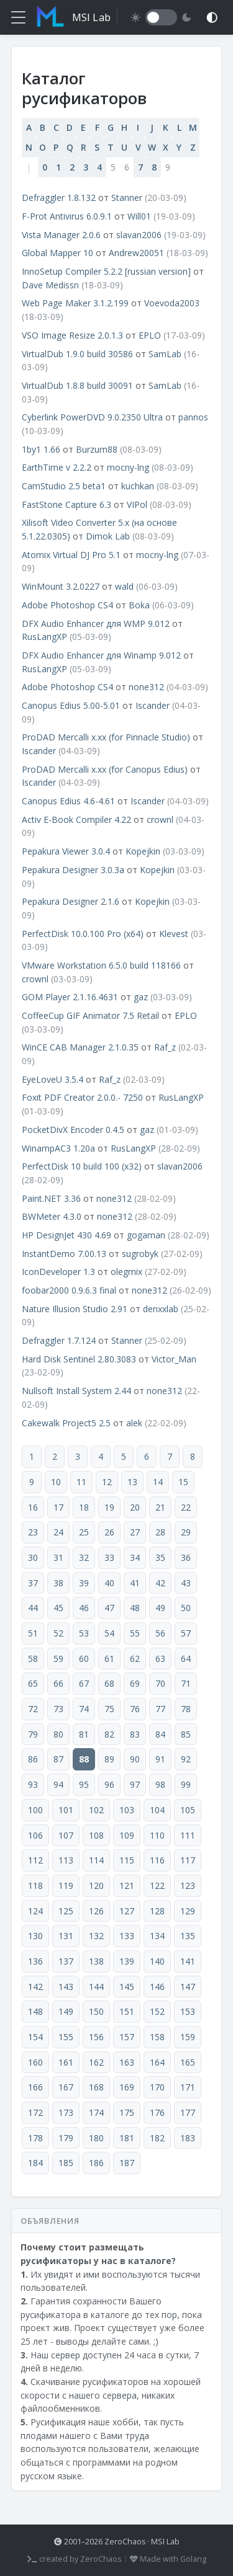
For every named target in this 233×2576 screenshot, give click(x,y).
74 (84, 1709)
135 (187, 1936)
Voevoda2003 (171, 303)
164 (157, 2062)
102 (96, 1810)
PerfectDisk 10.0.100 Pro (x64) (83, 933)
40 (109, 1583)
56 (160, 1633)
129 (187, 1911)
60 (84, 1658)
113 (65, 1860)
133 (126, 1936)
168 (96, 2087)
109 (126, 1835)
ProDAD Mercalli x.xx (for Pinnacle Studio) (106, 737)
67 (84, 1683)
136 (35, 1961)
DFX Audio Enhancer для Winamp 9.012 (101, 655)
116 (157, 1860)
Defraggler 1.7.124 (59, 1340)
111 (187, 1835)
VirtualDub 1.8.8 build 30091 (77, 385)
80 (58, 1734)
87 (58, 1759)
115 (126, 1860)
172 (35, 2112)
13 (132, 1482)
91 (160, 1759)
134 (157, 1936)
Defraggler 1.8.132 (59, 197)
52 (58, 1633)
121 (126, 1885)
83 (135, 1734)
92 (186, 1759)
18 (84, 1507)
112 (35, 1860)
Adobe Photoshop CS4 (67, 605)
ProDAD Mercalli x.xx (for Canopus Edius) (105, 769)
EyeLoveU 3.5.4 (52, 1079)
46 (84, 1608)
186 (96, 2163)
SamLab (164, 354)
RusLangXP (44, 636)
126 (96, 1911)
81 (84, 1734)
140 (157, 1961)
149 (65, 2011)
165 (187, 2062)
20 (135, 1507)
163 (126, 2062)
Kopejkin (143, 851)
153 (187, 2011)
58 (33, 1658)
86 (33, 1759)
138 (96, 1961)
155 (65, 2037)
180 (96, 2138)
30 (33, 1557)
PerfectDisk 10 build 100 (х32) (82, 1166)
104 (157, 1810)
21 (160, 1507)
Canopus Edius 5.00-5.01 (71, 705)
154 (35, 2037)
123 (187, 1885)
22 (186, 1507)
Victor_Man (174, 1359)
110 (157, 1835)
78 (186, 1709)
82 (109, 1734)
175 (126, 2112)
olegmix (126, 1271)
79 (33, 1734)
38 (58, 1583)
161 (65, 2062)
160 (35, 2062)
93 (33, 1784)
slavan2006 (139, 235)
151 (126, 2011)
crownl (160, 819)
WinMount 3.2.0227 (60, 586)
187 (126, 2163)
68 (109, 1683)
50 (186, 1608)
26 (109, 1532)
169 (126, 2087)
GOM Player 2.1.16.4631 (70, 997)
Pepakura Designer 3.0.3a (73, 870)
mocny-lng (128, 467)
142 (35, 1986)
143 (65, 1986)
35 (160, 1557)
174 (96, 2112)
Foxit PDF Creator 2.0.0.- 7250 (82, 1097)
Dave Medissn (50, 285)
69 (135, 1683)
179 (65, 2138)
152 (157, 2011)
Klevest (173, 933)
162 (96, 2062)
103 (126, 1810)
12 (107, 1482)
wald (124, 586)
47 (109, 1608)
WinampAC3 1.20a (58, 1148)
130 (35, 1936)
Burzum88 (96, 449)
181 (126, 2138)
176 (157, 2112)
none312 (146, 687)
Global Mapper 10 (57, 253)
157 (126, 2037)
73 (58, 1709)
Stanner (126, 197)
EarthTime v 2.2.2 (58, 467)
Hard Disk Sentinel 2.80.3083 (79, 1359)
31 (58, 1557)
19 (109, 1507)
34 (135, 1557)
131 (65, 1936)
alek (134, 1423)
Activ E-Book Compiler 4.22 (76, 819)
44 (33, 1608)
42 (160, 1583)
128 (157, 1911)
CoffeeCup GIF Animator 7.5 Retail (90, 1015)
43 (186, 1583)
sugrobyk (140, 1253)
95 (84, 1784)
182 (157, 2138)
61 (109, 1658)
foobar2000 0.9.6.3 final (69, 1290)
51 (33, 1633)
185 (65, 2163)
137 (65, 1961)
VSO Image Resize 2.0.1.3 (72, 335)
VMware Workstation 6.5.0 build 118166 (101, 965)
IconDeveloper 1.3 (58, 1271)
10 (56, 1482)
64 (186, 1658)
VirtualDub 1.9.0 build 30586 (77, 354)
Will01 (139, 216)
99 (186, 1784)
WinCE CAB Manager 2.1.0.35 (80, 1047)
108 (96, 1835)
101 (65, 1810)
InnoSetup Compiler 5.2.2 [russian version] (106, 271)
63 (160, 1658)
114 (96, 1860)
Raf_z (165, 1047)
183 (187, 2138)
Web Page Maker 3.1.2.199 (75, 303)
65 (33, 1683)
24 (58, 1532)
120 (96, 1885)
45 (58, 1608)
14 (158, 1482)
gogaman (146, 1235)
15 (183, 1482)
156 (96, 2037)
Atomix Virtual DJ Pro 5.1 (71, 555)
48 (135, 1608)
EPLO (150, 335)
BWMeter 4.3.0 (51, 1216)
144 (96, 1986)
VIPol (137, 504)
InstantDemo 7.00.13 (64, 1253)
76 (135, 1709)
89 (109, 1759)
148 (35, 2011)
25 (84, 1532)
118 (35, 1885)
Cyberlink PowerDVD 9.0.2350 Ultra (92, 417)
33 (109, 1557)
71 (186, 1683)
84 (160, 1734)
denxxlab (160, 1309)
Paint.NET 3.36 (51, 1198)
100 (35, 1810)
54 (109, 1633)
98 (160, 1784)
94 (58, 1784)
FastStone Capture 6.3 (66, 504)
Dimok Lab (108, 536)
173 (65, 2112)
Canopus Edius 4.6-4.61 (68, 801)
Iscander (152, 705)
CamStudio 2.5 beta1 (64, 486)
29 (186, 1532)
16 (33, 1507)
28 (160, 1532)
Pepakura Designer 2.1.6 (70, 901)
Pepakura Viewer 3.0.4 (66, 851)
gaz (141, 997)
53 (84, 1633)
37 (33, 1583)
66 (58, 1683)
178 (35, 2138)
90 (135, 1759)
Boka (139, 605)
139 (126, 1961)
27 (135, 1532)
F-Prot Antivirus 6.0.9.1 (67, 216)
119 (65, 1885)
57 (186, 1633)
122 (157, 1885)
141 (187, 1961)
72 (33, 1709)
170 (157, 2087)
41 (135, 1583)
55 (135, 1633)
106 (35, 1835)
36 (186, 1557)
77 (160, 1709)
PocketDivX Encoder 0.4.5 (73, 1129)
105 (187, 1810)
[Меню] (18, 17)
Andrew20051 (136, 253)
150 (96, 2011)
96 (109, 1784)
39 (84, 1583)
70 (160, 1683)
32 (84, 1557)
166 (35, 2087)
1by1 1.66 (41, 449)
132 (96, 1936)
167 (65, 2087)
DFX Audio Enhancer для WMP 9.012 (96, 623)
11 (81, 1482)
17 (58, 1507)
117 (187, 1860)
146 (157, 1986)
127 (126, 1911)
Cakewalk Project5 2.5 (66, 1423)
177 (187, 2112)
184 (35, 2163)
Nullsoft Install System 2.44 (76, 1391)
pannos (193, 417)
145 (126, 1986)
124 (35, 1911)
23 (33, 1532)
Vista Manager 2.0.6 (61, 235)
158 (157, 2037)
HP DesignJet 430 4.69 (66, 1235)
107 (65, 1835)
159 (187, 2037)
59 (58, 1658)
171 (187, 2087)
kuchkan (137, 486)
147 (187, 1986)
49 (160, 1608)
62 (135, 1658)
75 (109, 1709)
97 (135, 1784)
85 (186, 1734)
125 (65, 1911)
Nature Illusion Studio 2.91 (74, 1309)
